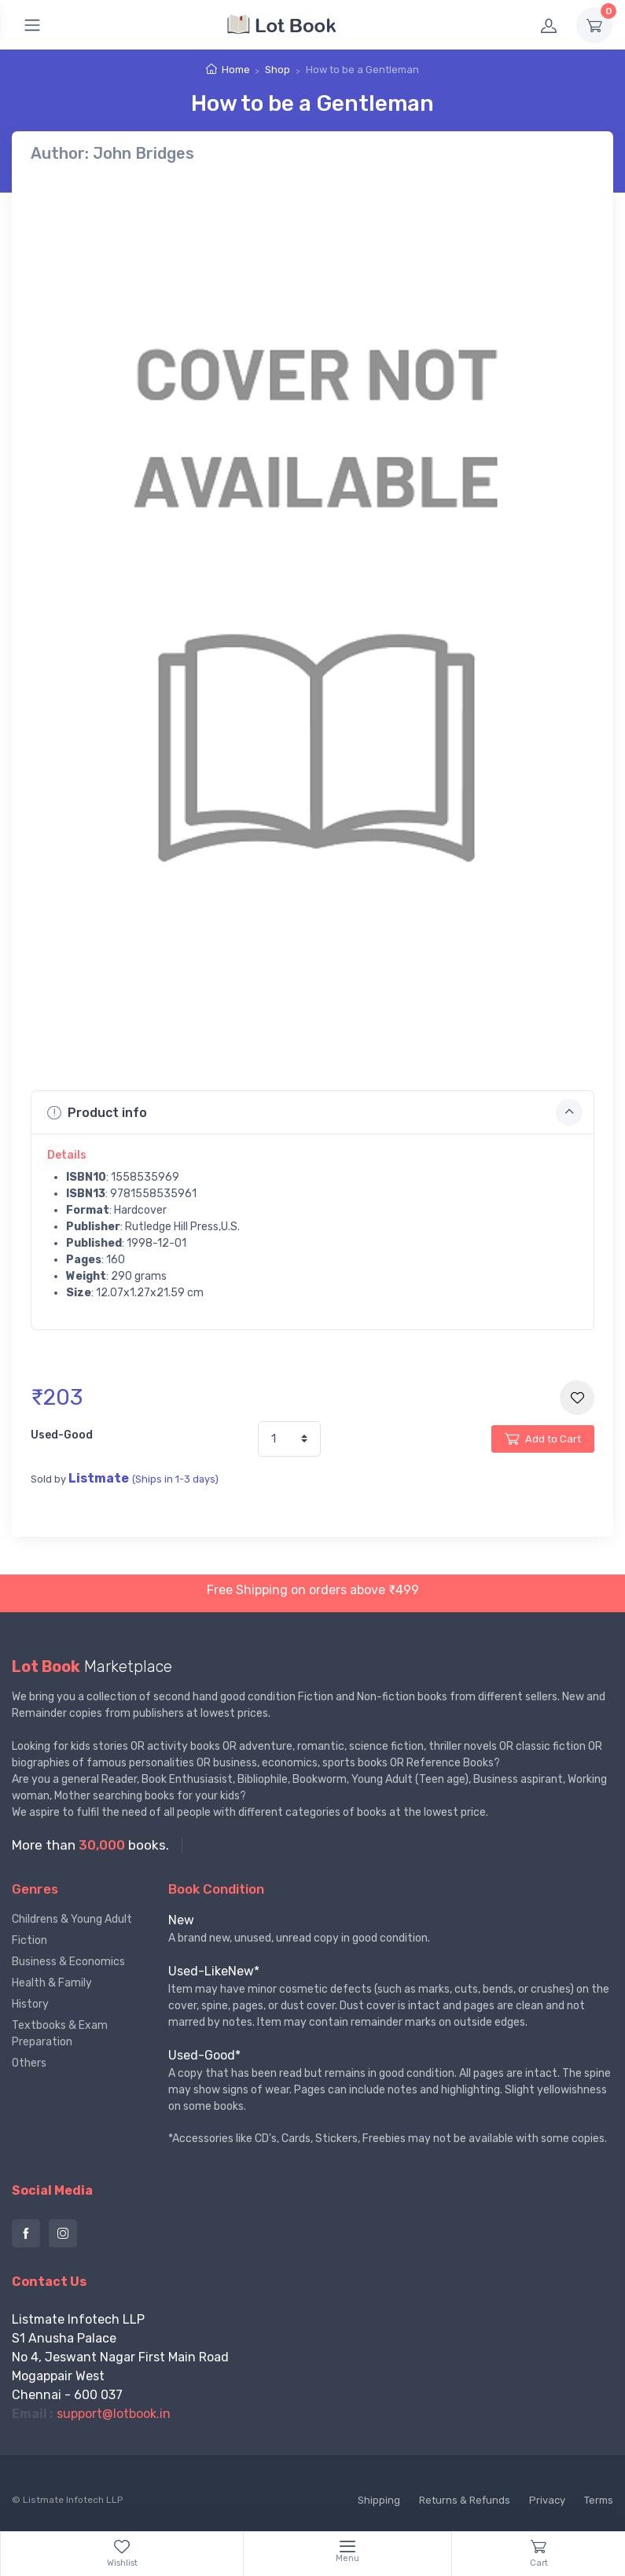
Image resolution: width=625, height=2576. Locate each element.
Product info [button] (315, 1112)
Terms (598, 2500)
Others (29, 2063)
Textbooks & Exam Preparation (60, 2034)
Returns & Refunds (464, 2500)
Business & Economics (68, 1961)
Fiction (29, 1940)
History (30, 2004)
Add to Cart (543, 1438)
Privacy (547, 2500)
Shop (277, 69)
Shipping (379, 2500)
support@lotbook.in (114, 2413)
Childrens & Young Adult (72, 1919)
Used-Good (62, 1435)
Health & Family (52, 1983)
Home (236, 69)
